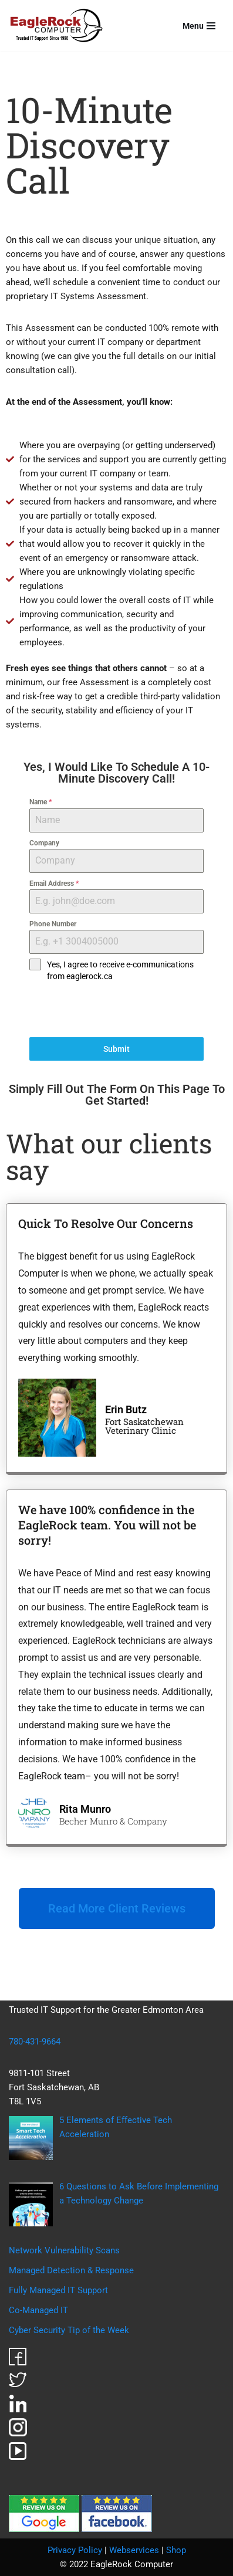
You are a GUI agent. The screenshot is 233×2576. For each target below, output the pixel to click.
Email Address (54, 883)
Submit (116, 1049)
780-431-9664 (34, 2041)
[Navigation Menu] (199, 26)
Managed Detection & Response (71, 2270)
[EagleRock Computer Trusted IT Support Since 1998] (56, 25)
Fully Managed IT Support (58, 2290)
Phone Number (52, 924)
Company (44, 843)
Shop (176, 2550)
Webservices (134, 2550)
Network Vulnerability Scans (64, 2250)
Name (40, 802)
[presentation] (116, 1010)
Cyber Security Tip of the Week (69, 2330)
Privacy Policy (75, 2550)
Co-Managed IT (38, 2310)
